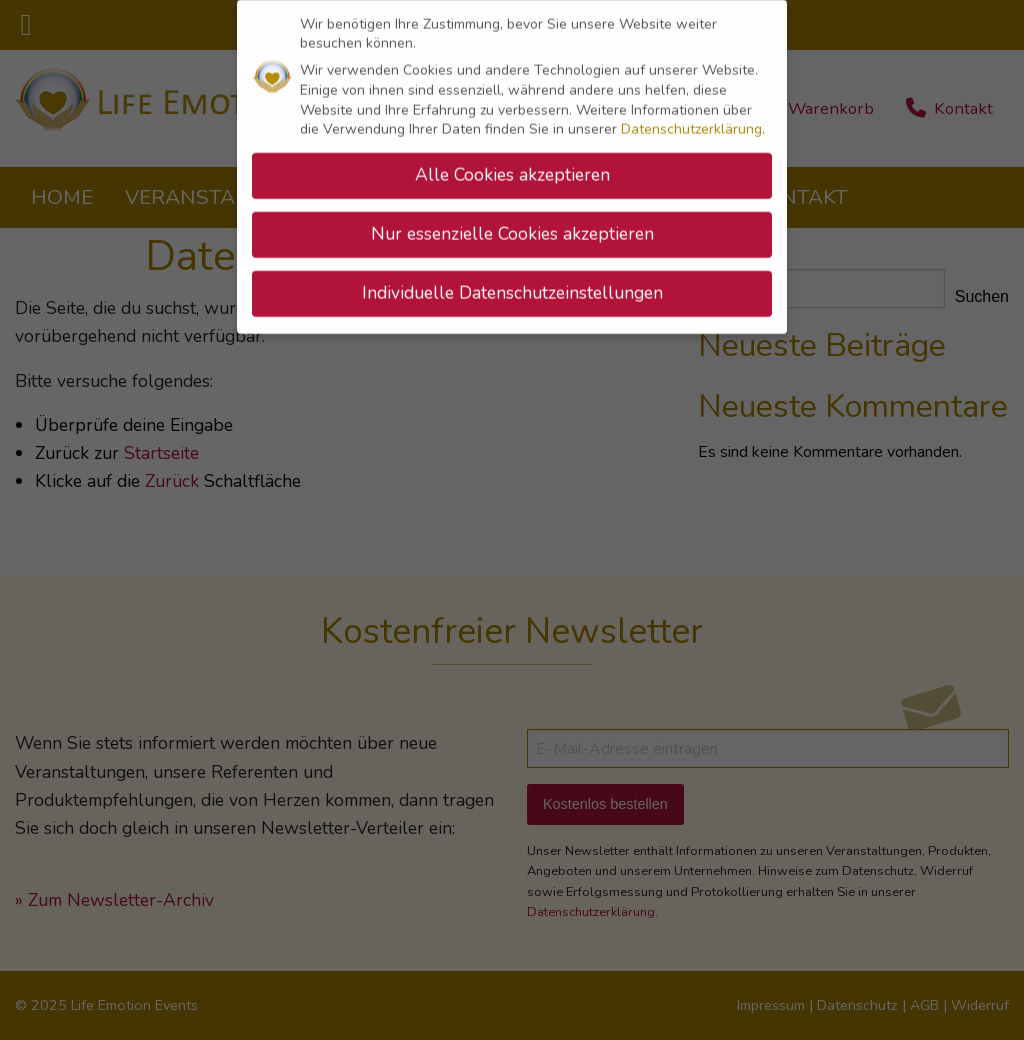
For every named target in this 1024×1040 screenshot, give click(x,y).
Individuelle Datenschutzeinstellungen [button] (512, 287)
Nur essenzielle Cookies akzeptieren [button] (512, 228)
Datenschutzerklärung (691, 124)
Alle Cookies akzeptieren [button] (512, 169)
